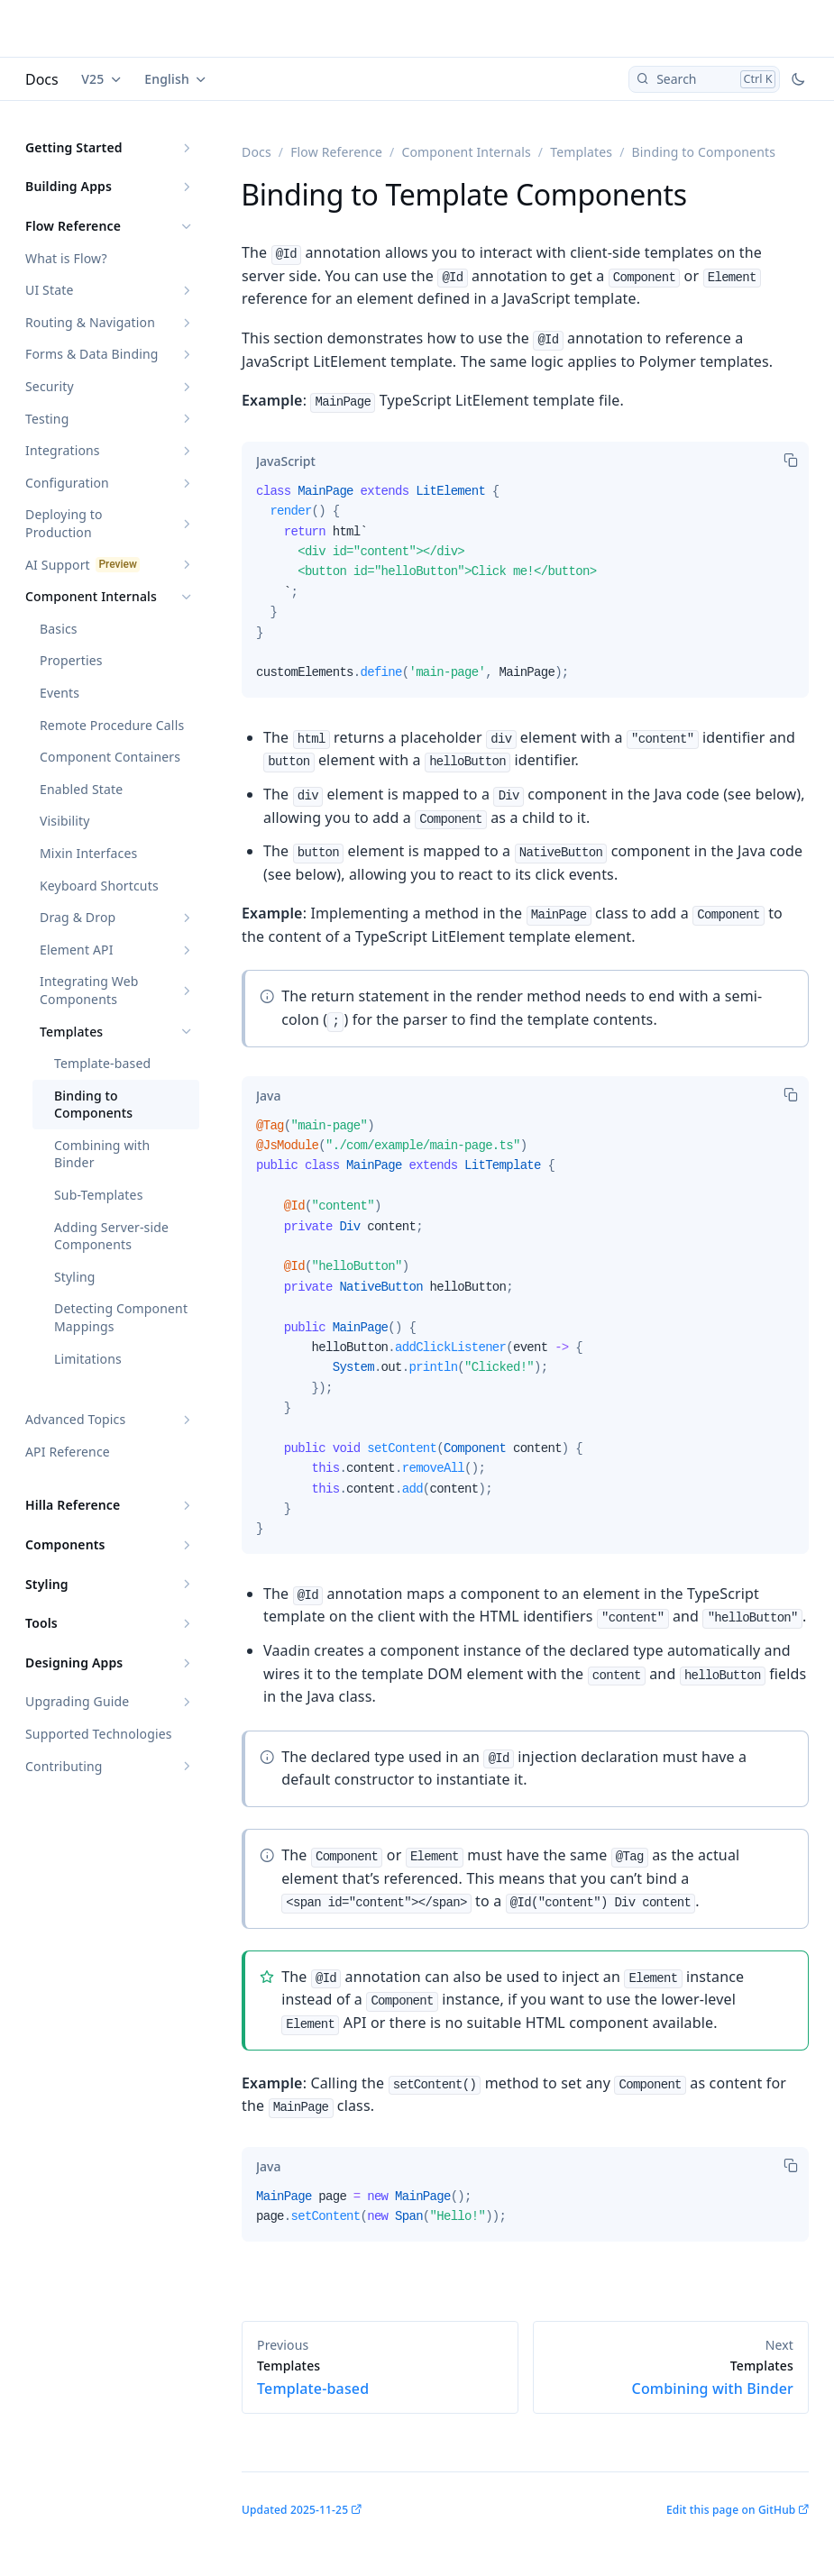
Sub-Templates (98, 1194)
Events (59, 692)
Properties (71, 660)
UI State (49, 289)
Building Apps (68, 186)
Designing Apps (74, 1662)
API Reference (67, 1451)
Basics (59, 628)
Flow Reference (73, 225)
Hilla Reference (72, 1504)
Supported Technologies (98, 1733)
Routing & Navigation (90, 322)
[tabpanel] (525, 589)
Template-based (102, 1063)
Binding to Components (93, 1104)
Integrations (62, 450)
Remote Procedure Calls (112, 725)
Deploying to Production (64, 523)
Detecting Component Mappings (121, 1317)
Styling (75, 1276)
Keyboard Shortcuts (99, 885)
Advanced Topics (75, 1419)
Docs (42, 79)
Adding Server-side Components (111, 1236)
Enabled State (81, 789)
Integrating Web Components (89, 990)
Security (49, 386)
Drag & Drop (77, 917)
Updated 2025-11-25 (295, 2509)
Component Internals (91, 596)
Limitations (88, 1358)
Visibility (65, 820)
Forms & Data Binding (92, 353)
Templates (71, 1031)
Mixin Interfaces (88, 853)
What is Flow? (66, 258)
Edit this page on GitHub (730, 2509)
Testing (47, 418)
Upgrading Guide (77, 1701)
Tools (41, 1622)
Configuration (67, 482)
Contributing (64, 1766)
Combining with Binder (102, 1154)
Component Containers (110, 756)
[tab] (286, 461)
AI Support (57, 564)
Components (65, 1544)
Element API (77, 949)
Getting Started (74, 147)
